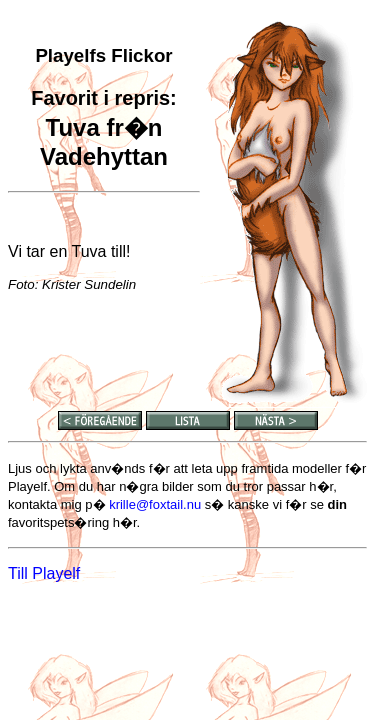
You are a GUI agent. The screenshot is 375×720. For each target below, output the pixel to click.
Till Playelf (44, 573)
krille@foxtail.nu (155, 504)
